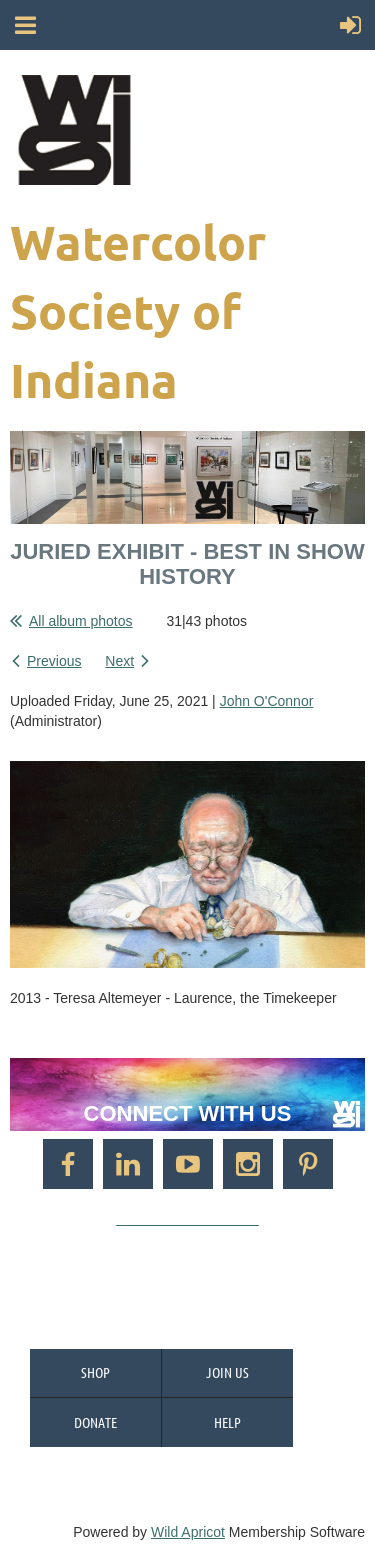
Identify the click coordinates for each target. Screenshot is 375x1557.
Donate (95, 1422)
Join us (227, 1372)
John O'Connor (267, 701)
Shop (95, 1372)
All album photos (81, 621)
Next (119, 661)
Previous (54, 661)
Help (227, 1422)
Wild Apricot (188, 1532)
